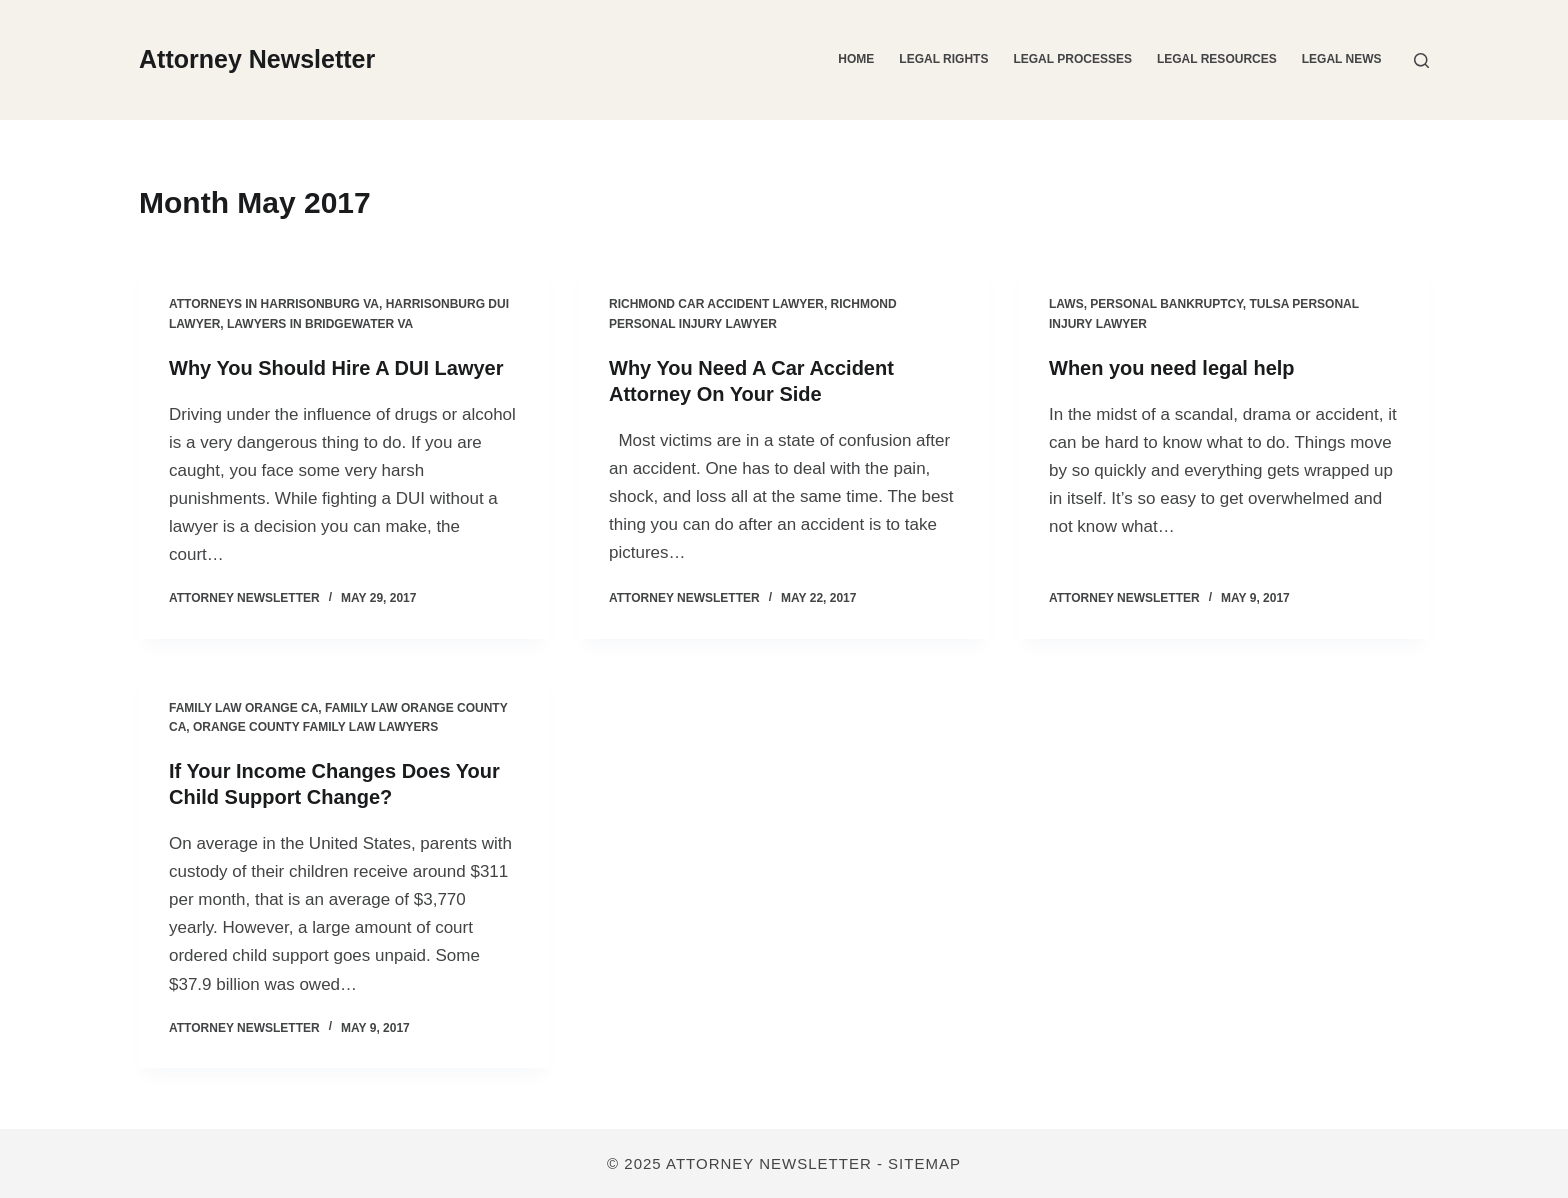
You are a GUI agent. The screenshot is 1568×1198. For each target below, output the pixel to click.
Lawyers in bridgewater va (320, 324)
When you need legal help (1172, 368)
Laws (1066, 304)
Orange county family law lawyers (315, 727)
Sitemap (924, 1163)
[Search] (1421, 60)
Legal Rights (943, 59)
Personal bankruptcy (1166, 304)
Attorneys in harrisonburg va (274, 304)
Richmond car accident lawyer (716, 304)
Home (856, 59)
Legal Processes (1072, 59)
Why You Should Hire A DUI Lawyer (336, 368)
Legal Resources (1217, 59)
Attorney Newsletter (257, 59)
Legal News (1342, 59)
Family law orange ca (243, 708)
